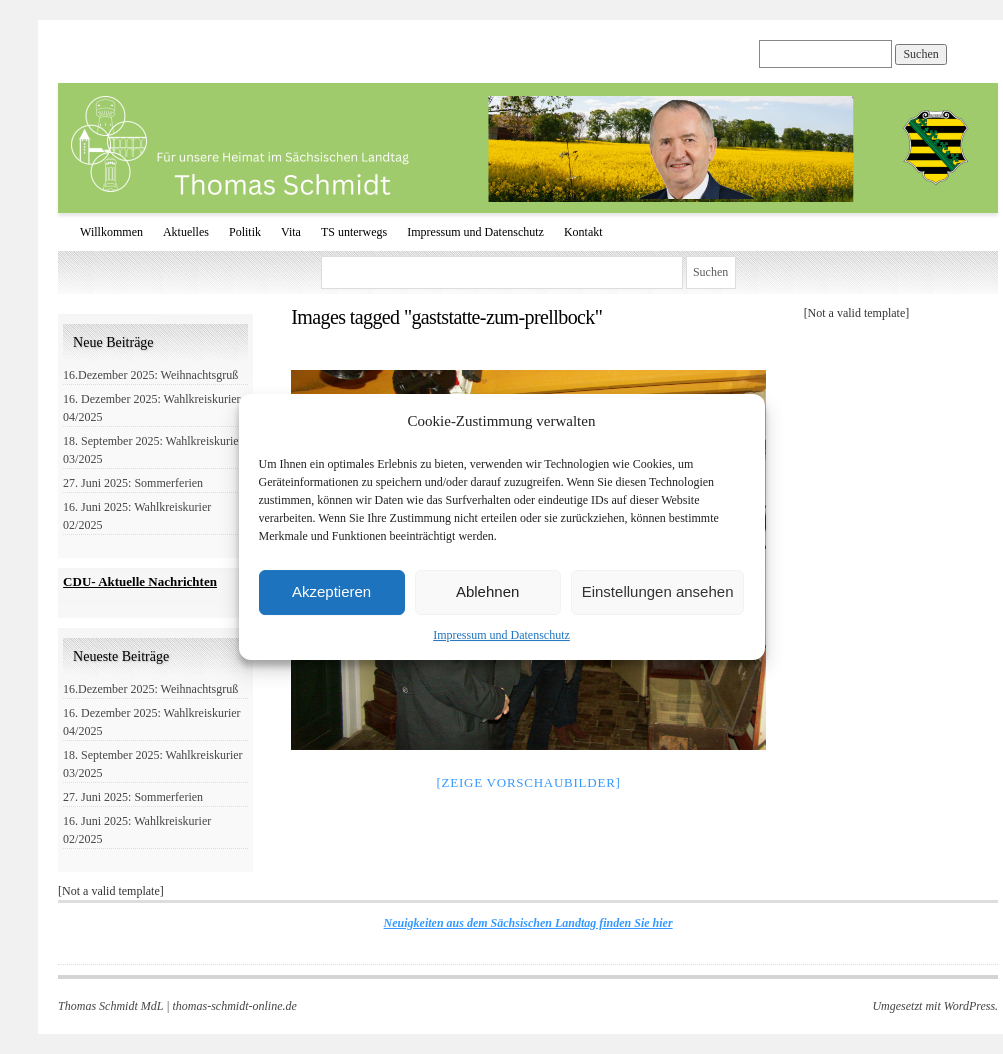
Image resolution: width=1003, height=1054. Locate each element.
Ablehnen (487, 591)
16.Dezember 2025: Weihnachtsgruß (150, 375)
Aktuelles (186, 232)
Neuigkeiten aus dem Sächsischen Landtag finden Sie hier (528, 923)
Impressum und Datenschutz (501, 635)
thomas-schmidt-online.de (235, 1006)
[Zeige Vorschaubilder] (528, 782)
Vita (291, 232)
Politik (245, 232)
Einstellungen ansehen (658, 591)
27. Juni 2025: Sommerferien (133, 483)
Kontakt (583, 232)
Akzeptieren (331, 591)
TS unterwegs (354, 232)
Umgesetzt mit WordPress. (935, 1006)
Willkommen (111, 232)
